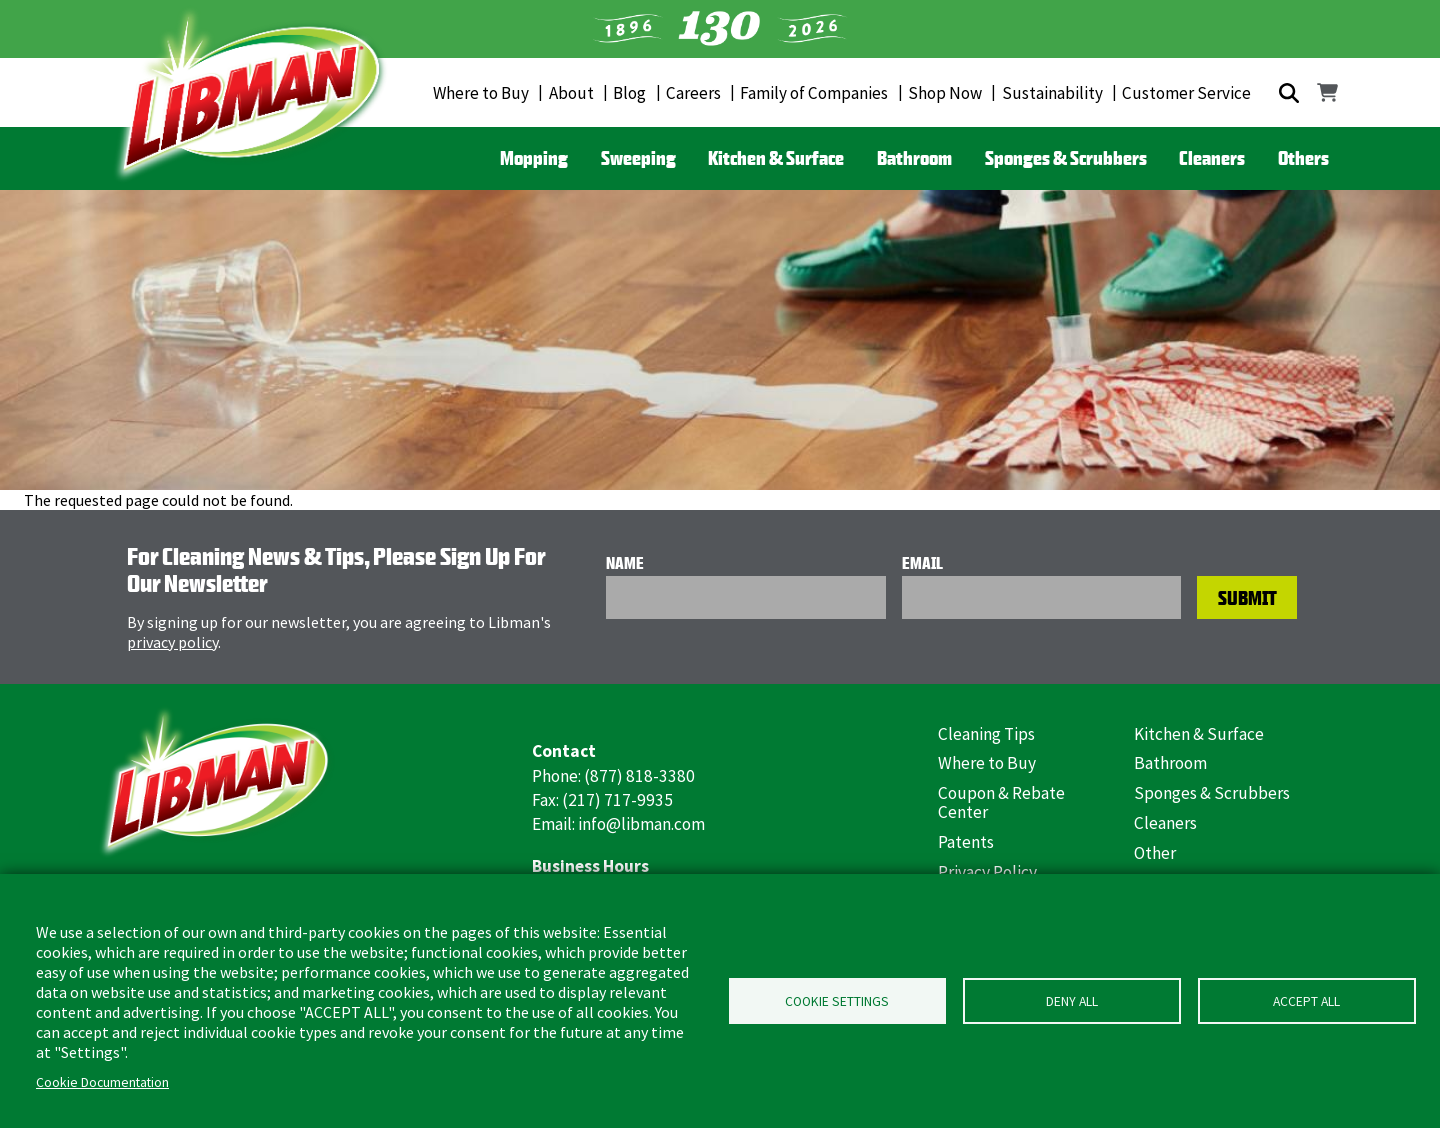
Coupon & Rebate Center (1001, 802)
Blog (629, 93)
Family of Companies (814, 93)
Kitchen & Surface (776, 158)
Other (1155, 853)
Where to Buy (481, 93)
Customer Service (1186, 93)
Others (1303, 158)
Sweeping (638, 158)
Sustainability (1052, 93)
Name (625, 563)
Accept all (1306, 1001)
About (571, 93)
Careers (693, 93)
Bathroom (914, 158)
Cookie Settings (837, 1001)
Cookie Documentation (102, 1082)
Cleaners (1212, 158)
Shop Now (945, 93)
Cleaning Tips (986, 734)
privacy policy (172, 642)
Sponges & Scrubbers (1066, 158)
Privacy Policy (987, 872)
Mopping (534, 158)
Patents (966, 842)
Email (922, 563)
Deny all (1072, 1001)
